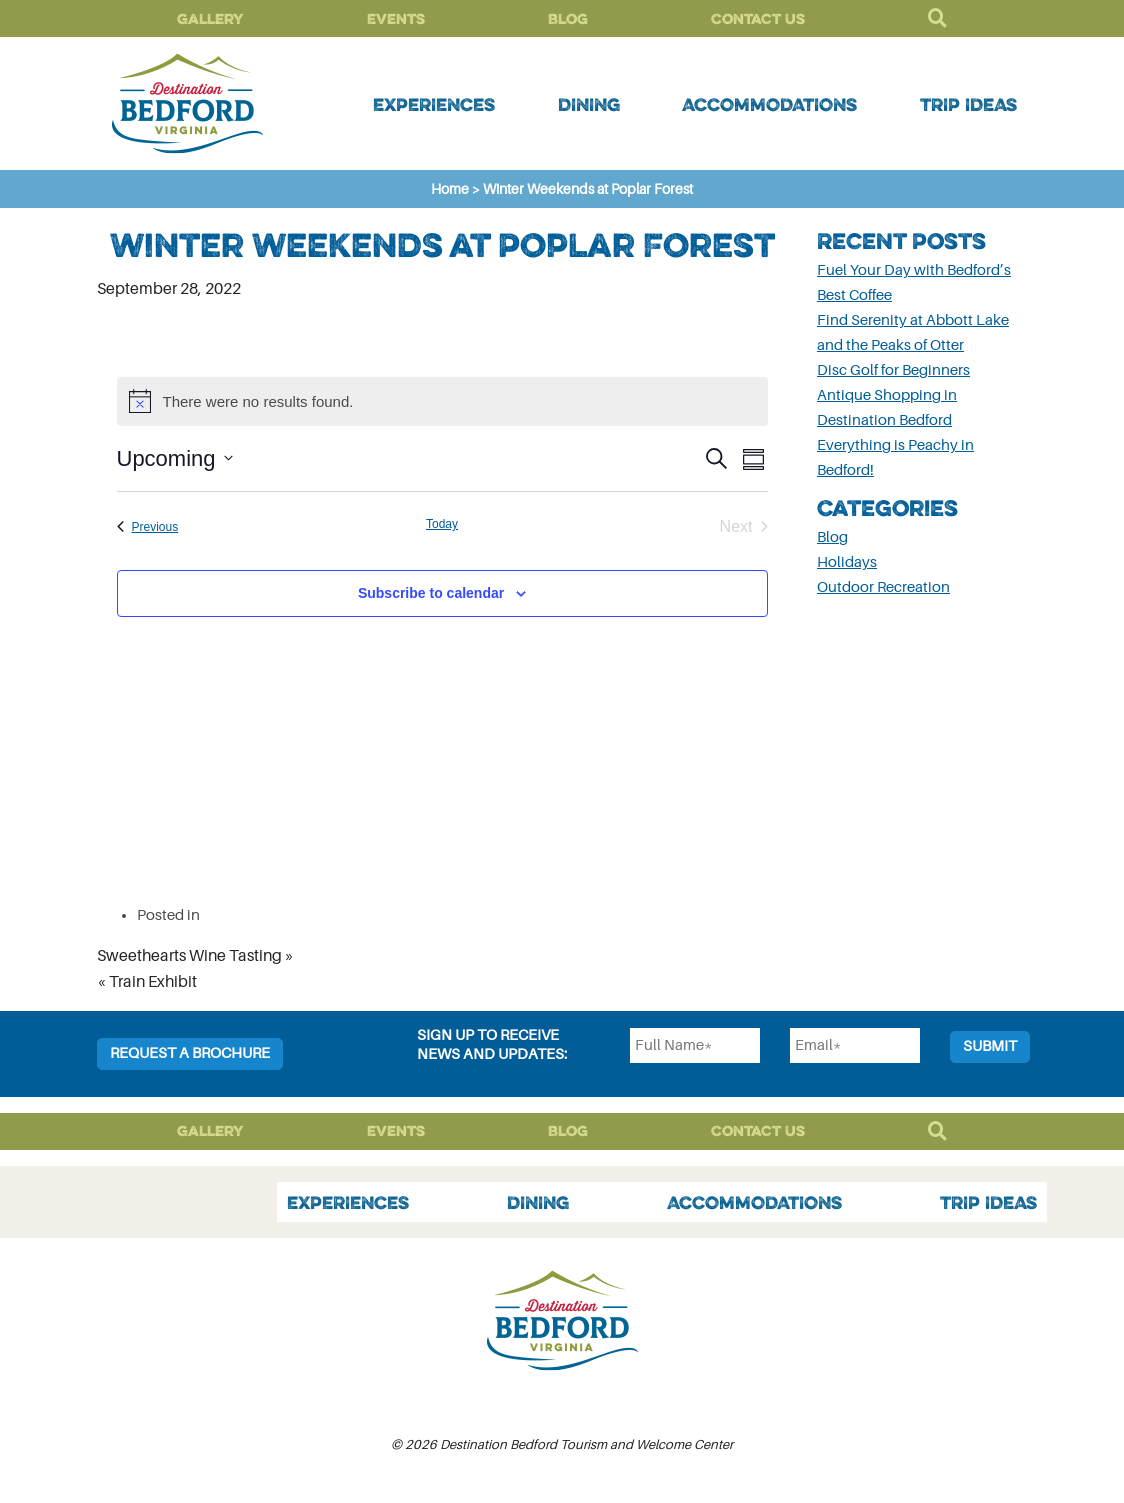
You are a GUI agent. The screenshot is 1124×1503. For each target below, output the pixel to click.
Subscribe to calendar (431, 593)
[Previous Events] (148, 527)
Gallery (210, 18)
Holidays (847, 562)
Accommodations (769, 104)
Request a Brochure (190, 1053)
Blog (568, 18)
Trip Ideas (968, 104)
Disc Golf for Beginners (893, 370)
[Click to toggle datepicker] (175, 458)
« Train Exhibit (147, 982)
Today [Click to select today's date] (442, 524)
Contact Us (758, 18)
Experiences (434, 104)
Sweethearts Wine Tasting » (195, 956)
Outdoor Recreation (883, 587)
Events (396, 18)
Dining (589, 104)
